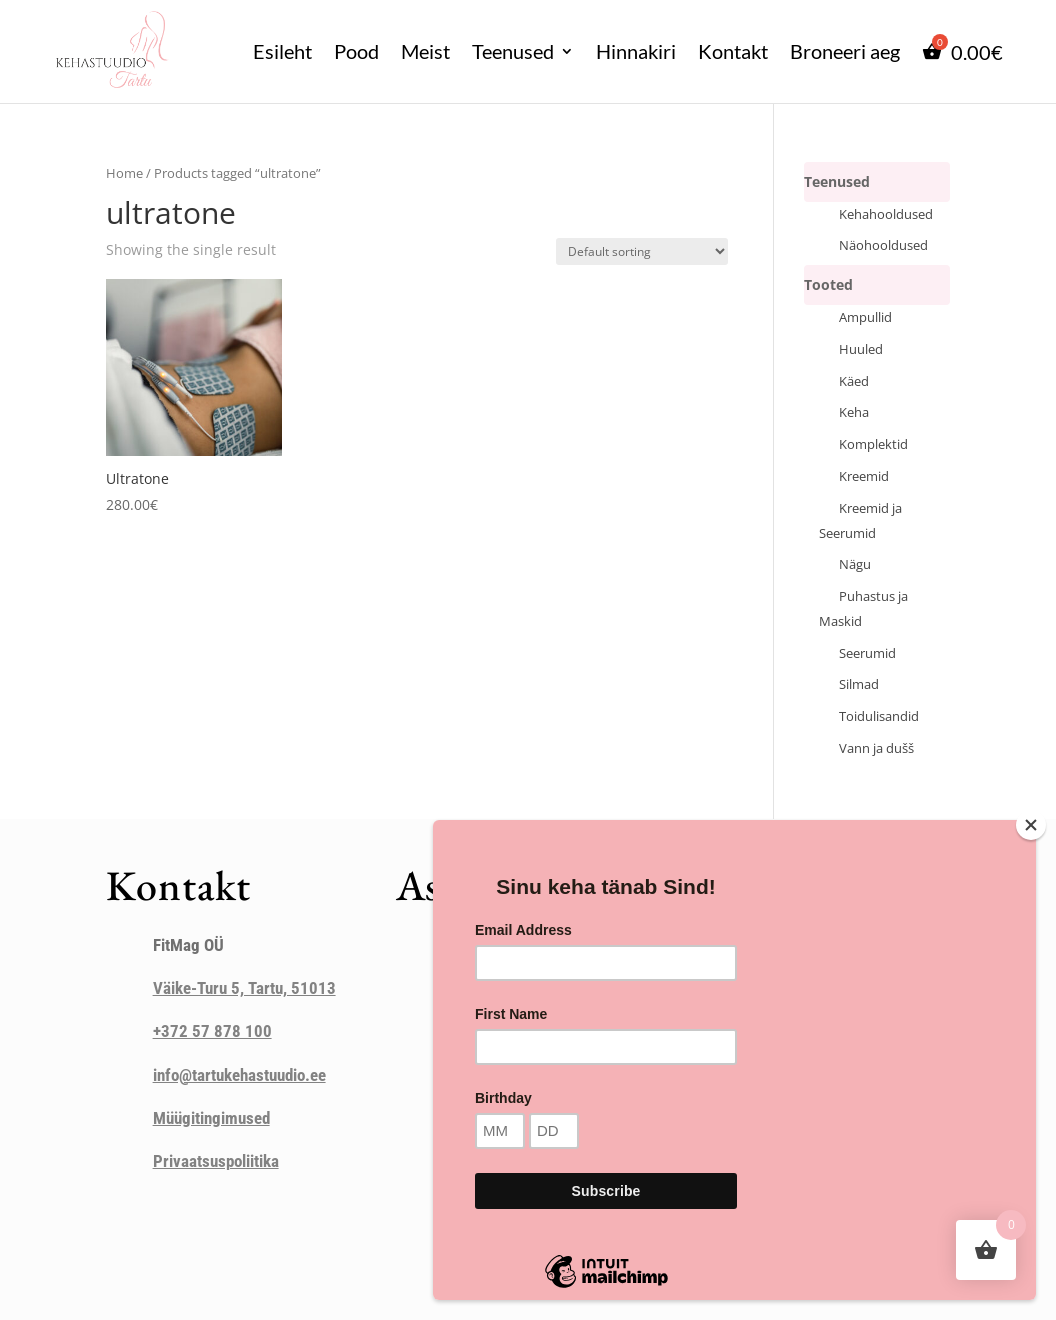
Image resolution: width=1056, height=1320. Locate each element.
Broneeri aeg (845, 51)
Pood (356, 51)
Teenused (513, 51)
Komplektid (873, 444)
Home (124, 173)
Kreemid (864, 476)
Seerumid (867, 653)
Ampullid (865, 317)
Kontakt (733, 51)
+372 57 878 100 (212, 1031)
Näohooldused (883, 245)
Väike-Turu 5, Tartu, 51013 (244, 988)
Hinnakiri (636, 51)
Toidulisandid (879, 716)
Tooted (828, 284)
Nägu (855, 564)
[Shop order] (642, 251)
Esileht (282, 51)
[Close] (1031, 825)
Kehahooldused (886, 214)
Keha (854, 412)
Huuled (861, 349)
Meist (425, 51)
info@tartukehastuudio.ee (239, 1075)
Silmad (859, 684)
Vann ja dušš (876, 748)
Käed (854, 381)
